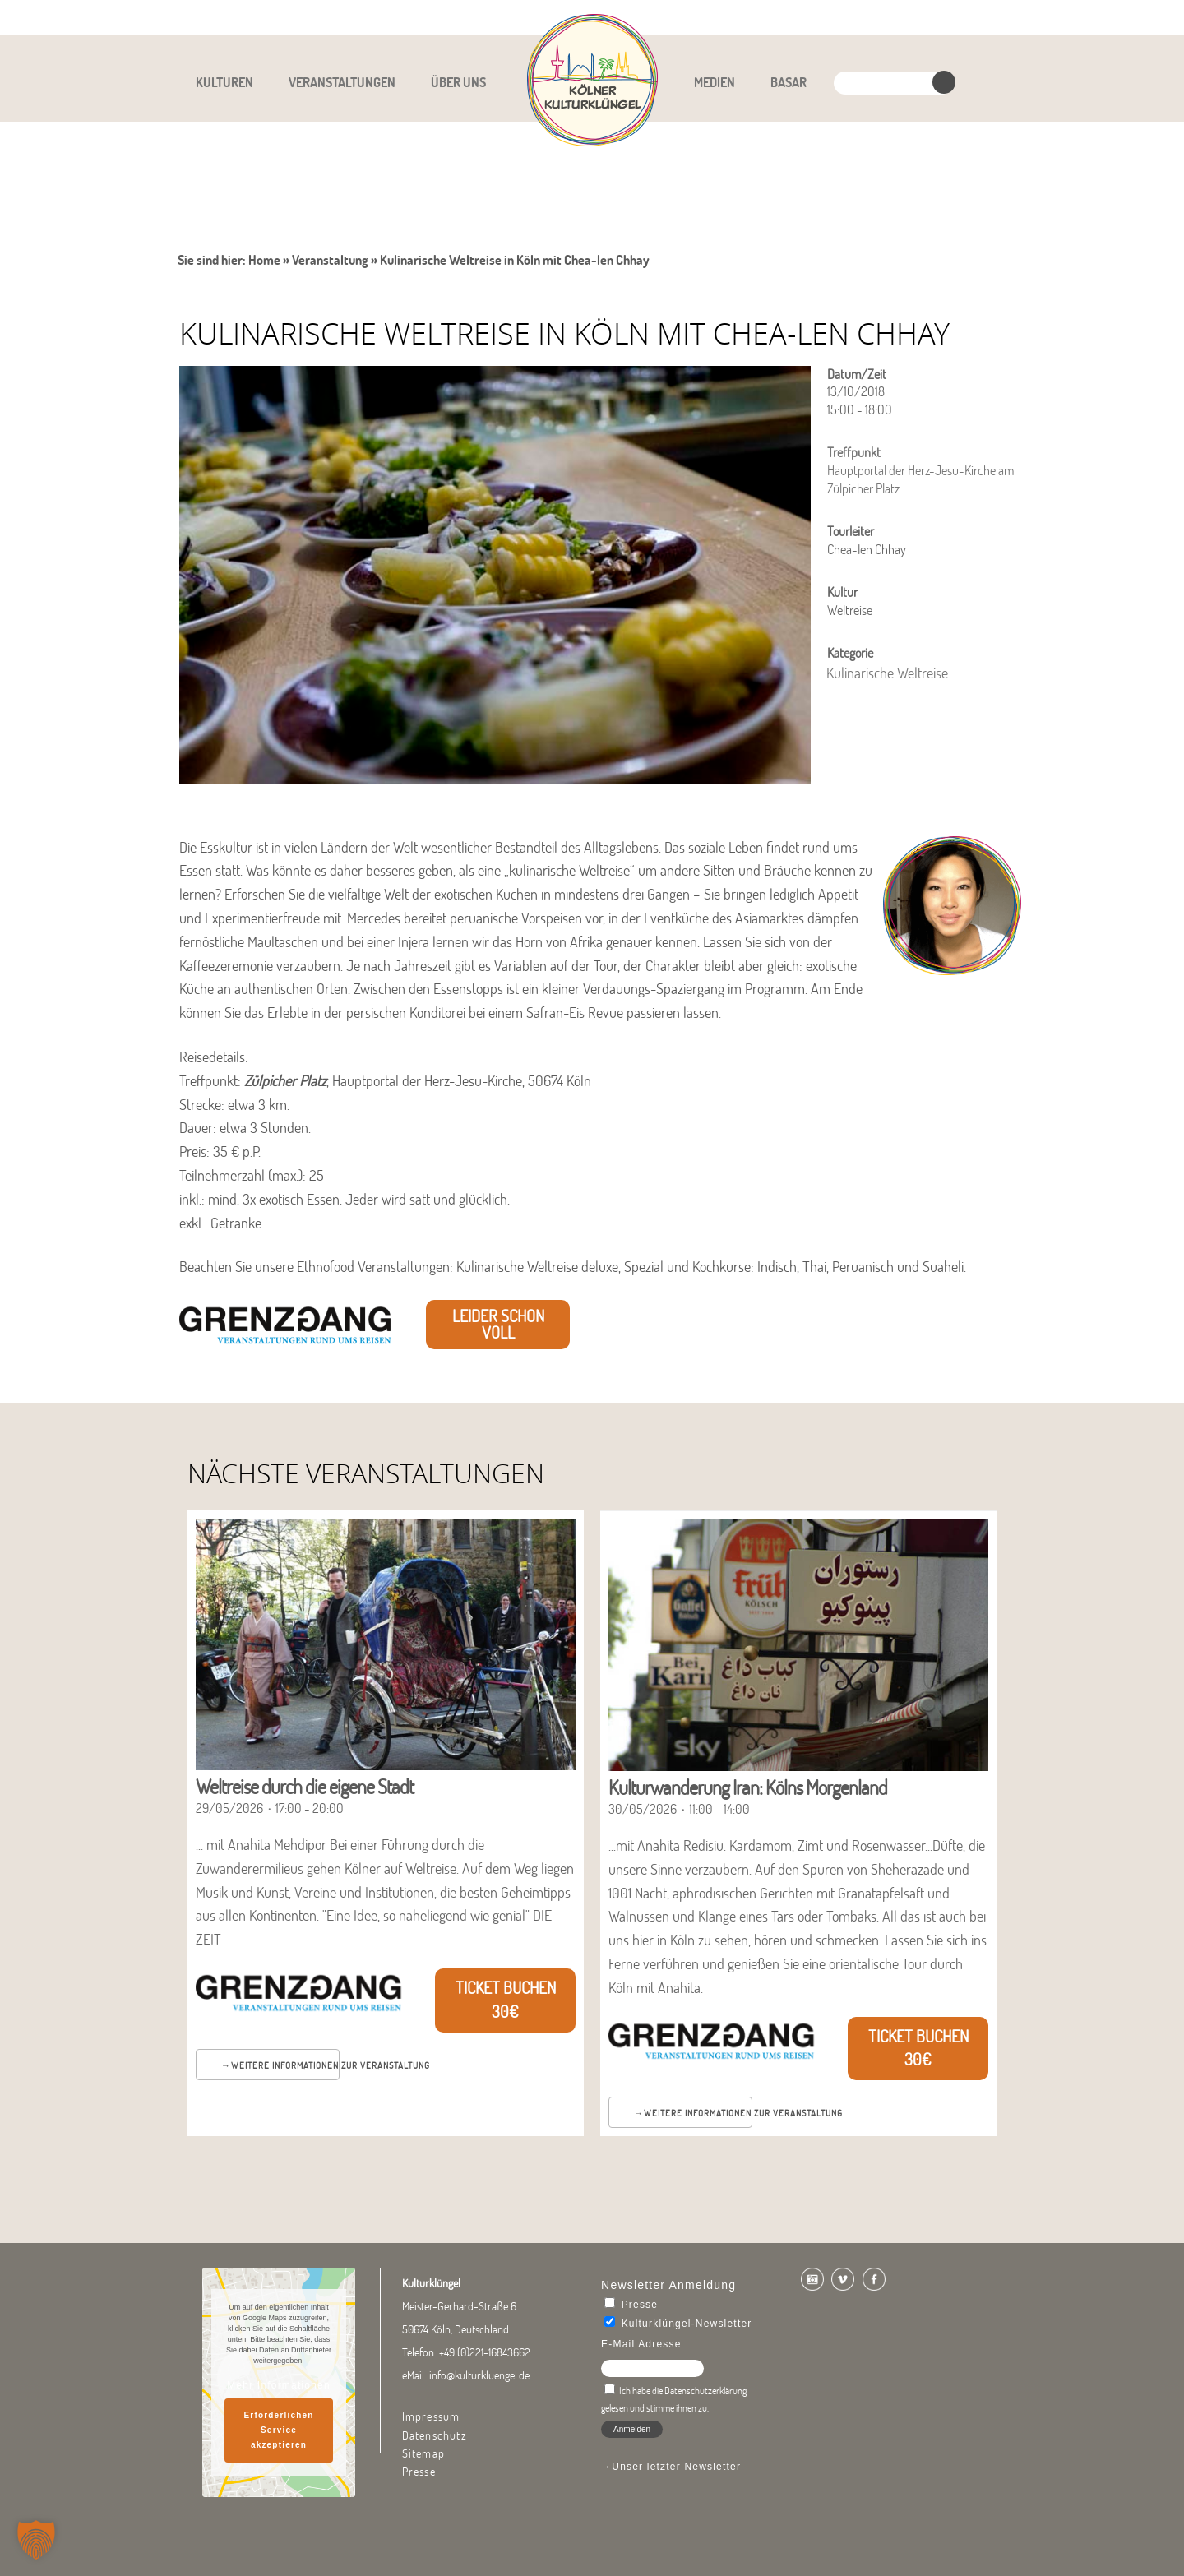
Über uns (458, 82)
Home (264, 260)
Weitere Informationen (285, 2065)
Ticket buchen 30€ (506, 1999)
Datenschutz (434, 2435)
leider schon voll (498, 1324)
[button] (36, 2540)
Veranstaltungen (342, 82)
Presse (419, 2471)
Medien (714, 82)
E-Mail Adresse (641, 2344)
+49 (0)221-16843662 (484, 2352)
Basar (788, 82)
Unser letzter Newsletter (676, 2466)
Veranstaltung (330, 260)
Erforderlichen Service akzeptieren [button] (278, 2430)
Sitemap (423, 2453)
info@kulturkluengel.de (479, 2375)
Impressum (431, 2416)
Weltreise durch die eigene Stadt (305, 1786)
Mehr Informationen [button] (279, 2385)
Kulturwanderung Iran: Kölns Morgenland (747, 1787)
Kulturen (224, 82)
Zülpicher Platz (285, 1080)
